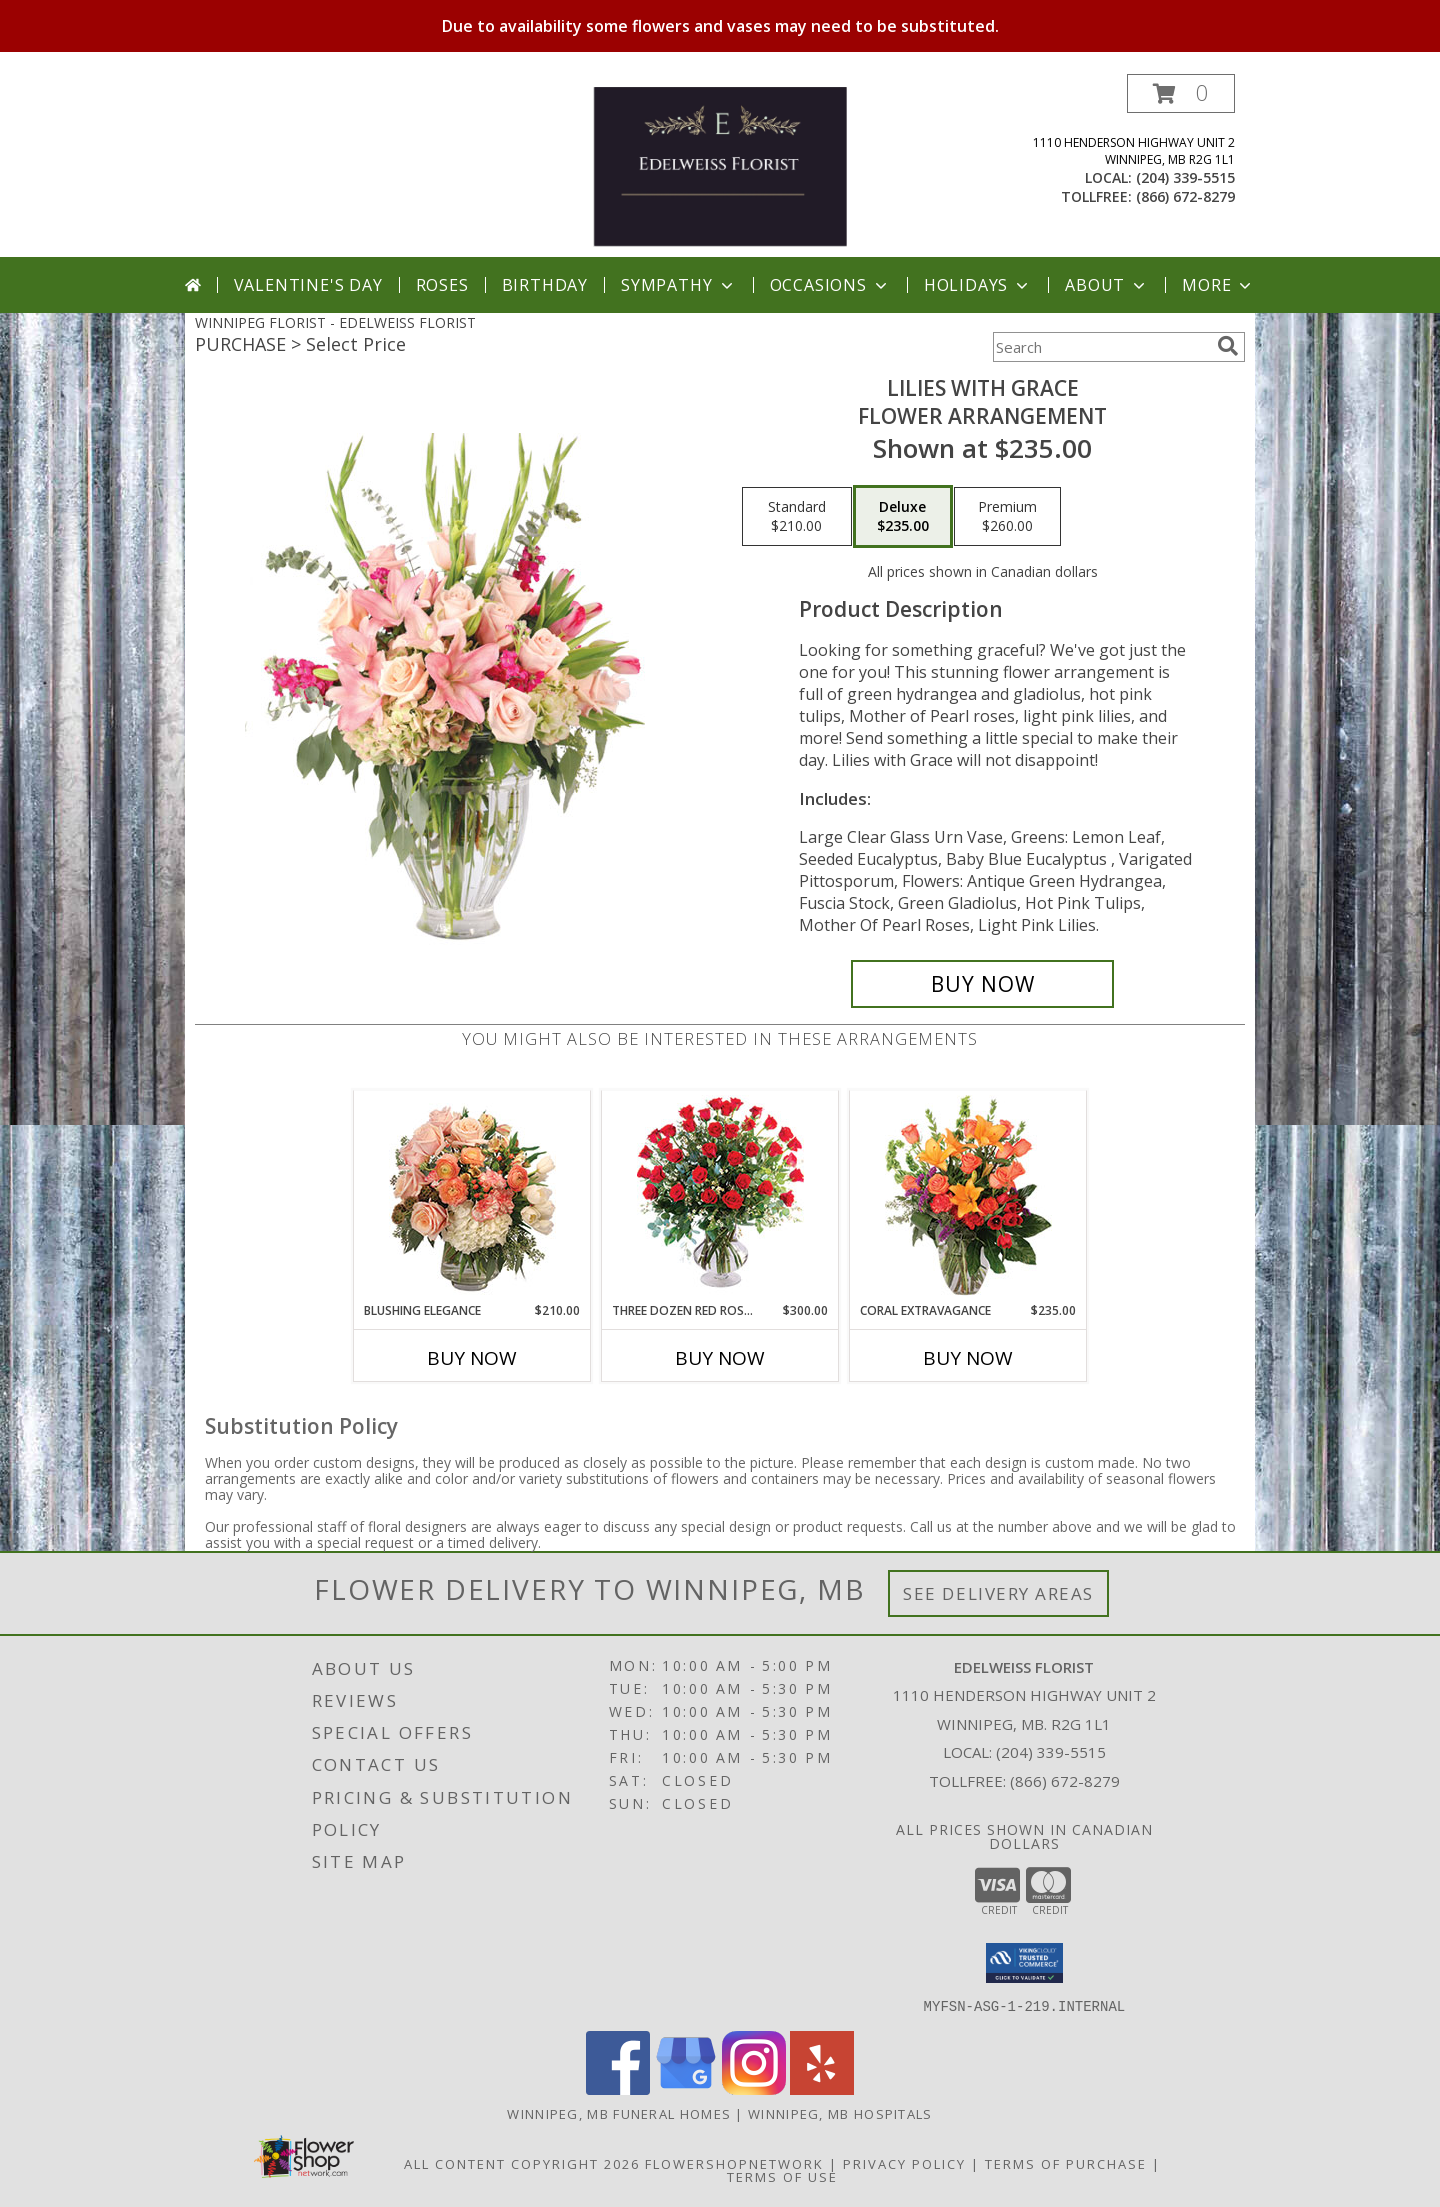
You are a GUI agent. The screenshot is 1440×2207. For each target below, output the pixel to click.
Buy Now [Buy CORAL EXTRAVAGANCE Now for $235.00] (968, 1358)
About (1107, 285)
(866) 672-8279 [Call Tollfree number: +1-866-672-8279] (1065, 1781)
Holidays (978, 285)
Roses (442, 285)
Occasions (830, 285)
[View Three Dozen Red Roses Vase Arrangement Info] (720, 1196)
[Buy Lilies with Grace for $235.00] (982, 984)
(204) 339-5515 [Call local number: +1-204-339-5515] (1185, 177)
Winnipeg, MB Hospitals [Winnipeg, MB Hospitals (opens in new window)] (840, 2113)
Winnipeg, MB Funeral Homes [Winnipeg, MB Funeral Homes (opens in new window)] (619, 2113)
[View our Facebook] (618, 2088)
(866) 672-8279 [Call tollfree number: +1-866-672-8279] (1185, 196)
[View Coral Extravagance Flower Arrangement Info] (968, 1196)
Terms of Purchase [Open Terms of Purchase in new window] (1066, 2163)
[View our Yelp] (822, 2088)
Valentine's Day (308, 285)
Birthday (545, 285)
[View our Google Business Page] (686, 2088)
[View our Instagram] (754, 2088)
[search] (1228, 346)
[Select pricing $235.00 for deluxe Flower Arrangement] (903, 517)
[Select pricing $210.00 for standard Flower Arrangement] (797, 517)
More (1218, 285)
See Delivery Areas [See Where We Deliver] (998, 1593)
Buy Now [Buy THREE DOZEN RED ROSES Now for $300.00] (720, 1358)
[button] (1181, 93)
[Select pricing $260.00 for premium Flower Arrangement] (1007, 517)
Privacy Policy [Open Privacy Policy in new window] (904, 2163)
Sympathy (678, 285)
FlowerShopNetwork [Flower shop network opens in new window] (734, 2163)
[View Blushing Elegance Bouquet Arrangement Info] (472, 1196)
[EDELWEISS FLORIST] (719, 165)
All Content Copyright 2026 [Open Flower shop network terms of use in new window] (522, 2163)
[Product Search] (1101, 347)
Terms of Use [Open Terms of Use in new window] (782, 2176)
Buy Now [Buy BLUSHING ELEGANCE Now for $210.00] (472, 1358)
